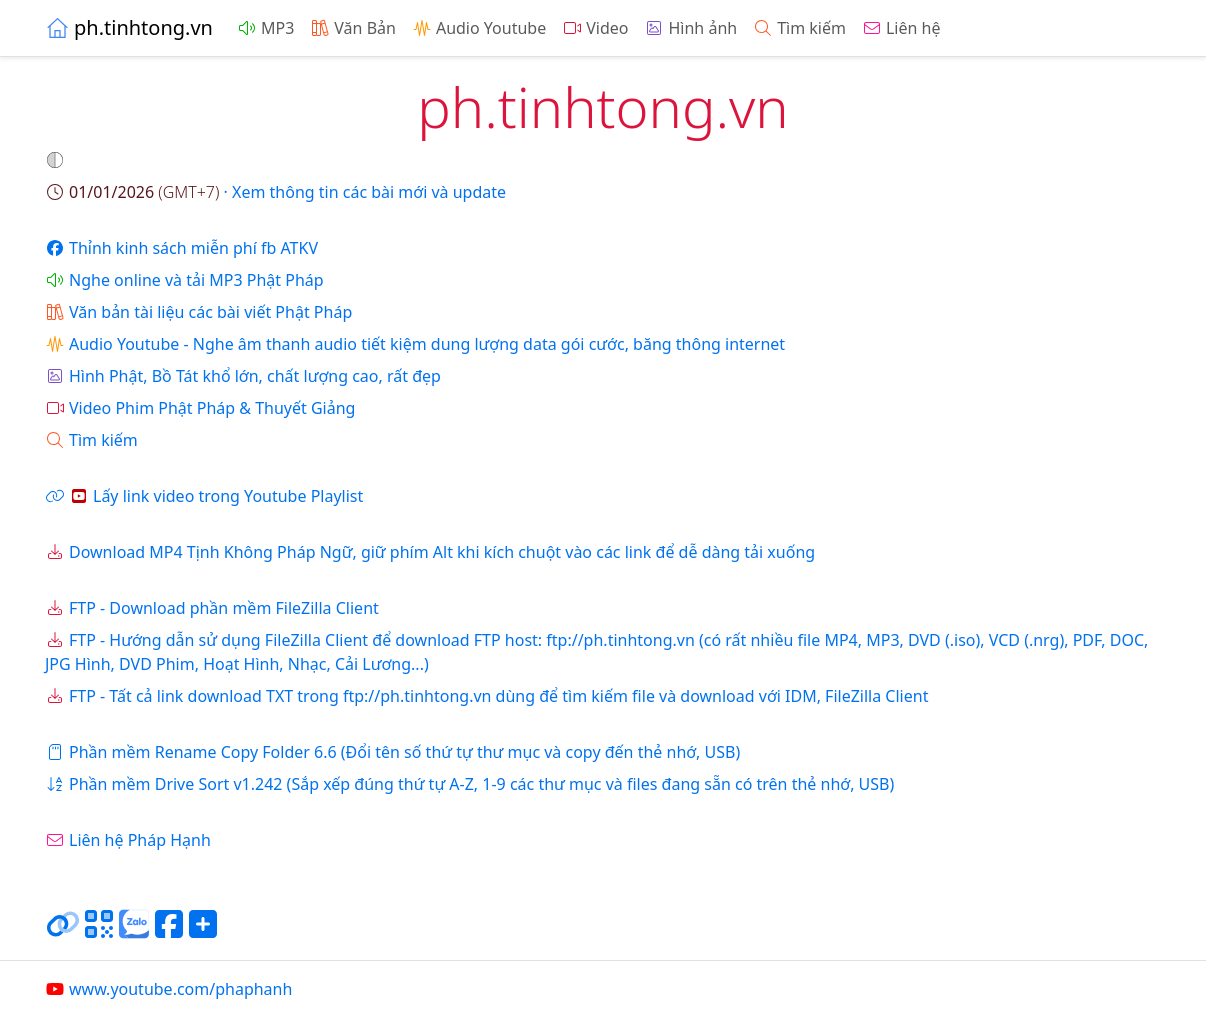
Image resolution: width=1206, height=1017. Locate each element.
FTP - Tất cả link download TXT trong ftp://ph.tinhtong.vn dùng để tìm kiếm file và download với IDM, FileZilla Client (486, 696)
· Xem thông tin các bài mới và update (275, 192)
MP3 (265, 28)
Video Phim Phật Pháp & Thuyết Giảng (200, 408)
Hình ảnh (690, 28)
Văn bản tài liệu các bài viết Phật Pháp (198, 312)
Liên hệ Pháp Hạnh (128, 840)
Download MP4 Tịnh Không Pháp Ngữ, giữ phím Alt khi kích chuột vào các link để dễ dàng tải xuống (430, 552)
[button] (57, 160)
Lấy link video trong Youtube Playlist (204, 496)
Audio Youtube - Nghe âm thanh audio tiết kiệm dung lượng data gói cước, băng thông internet (415, 344)
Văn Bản (353, 28)
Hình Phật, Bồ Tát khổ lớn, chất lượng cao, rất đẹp (243, 376)
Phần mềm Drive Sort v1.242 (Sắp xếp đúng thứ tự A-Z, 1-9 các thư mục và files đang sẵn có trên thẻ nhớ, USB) (469, 784)
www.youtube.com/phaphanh (168, 989)
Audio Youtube (479, 28)
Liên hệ (901, 28)
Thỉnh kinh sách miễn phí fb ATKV (181, 248)
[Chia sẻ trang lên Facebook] (169, 932)
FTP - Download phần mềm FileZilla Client (212, 608)
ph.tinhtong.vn (129, 27)
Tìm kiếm (799, 28)
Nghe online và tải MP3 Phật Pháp (184, 280)
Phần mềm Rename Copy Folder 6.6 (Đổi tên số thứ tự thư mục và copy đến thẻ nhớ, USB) (392, 752)
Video (595, 28)
